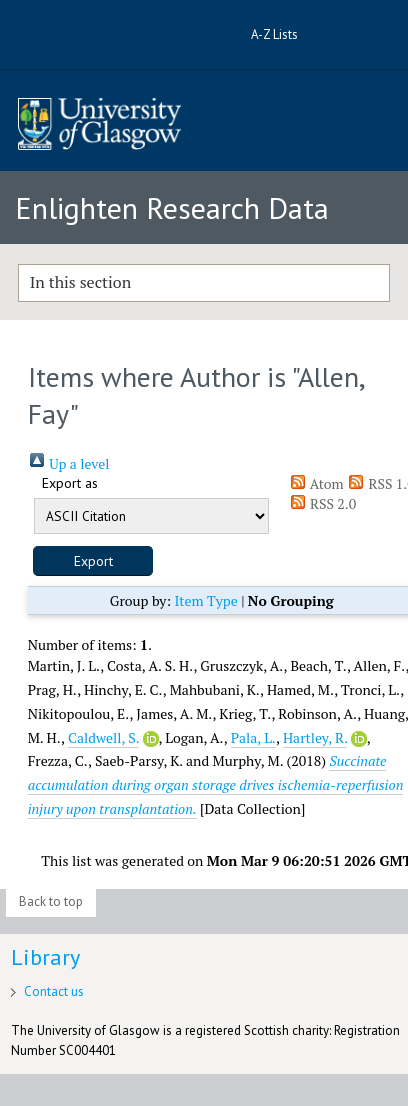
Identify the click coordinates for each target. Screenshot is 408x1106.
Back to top (51, 901)
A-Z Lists (274, 34)
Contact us (54, 991)
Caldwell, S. (103, 737)
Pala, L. (253, 737)
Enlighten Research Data (172, 207)
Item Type (205, 600)
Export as (70, 483)
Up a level (69, 463)
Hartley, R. (315, 737)
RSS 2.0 (323, 503)
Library (45, 957)
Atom (316, 483)
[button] (93, 561)
